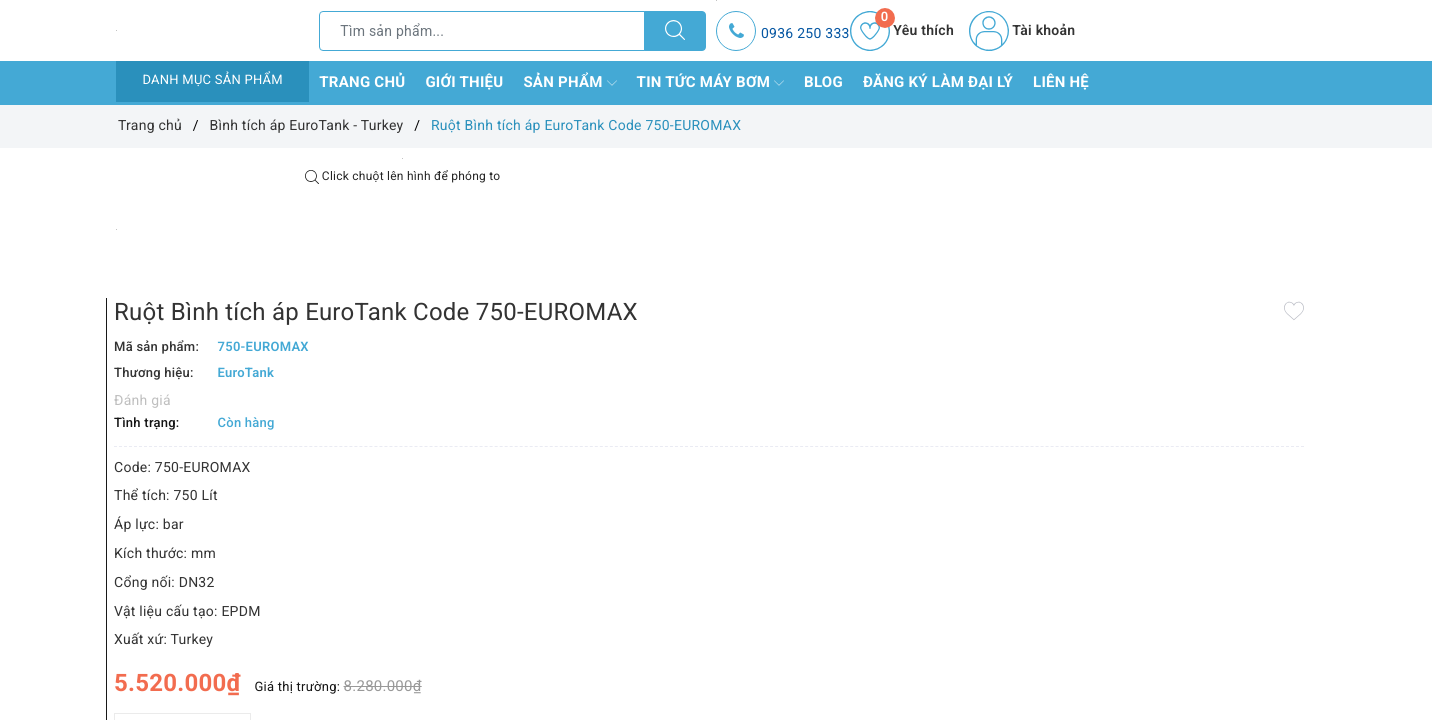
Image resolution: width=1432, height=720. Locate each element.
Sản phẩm (569, 83)
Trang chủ (362, 82)
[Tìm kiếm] (675, 31)
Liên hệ (1061, 82)
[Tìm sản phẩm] (482, 31)
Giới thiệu (464, 82)
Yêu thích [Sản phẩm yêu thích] (902, 31)
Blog (823, 82)
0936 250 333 (805, 34)
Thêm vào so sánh (684, 669)
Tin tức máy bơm (711, 83)
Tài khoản (1022, 31)
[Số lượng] (693, 625)
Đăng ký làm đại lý (938, 82)
